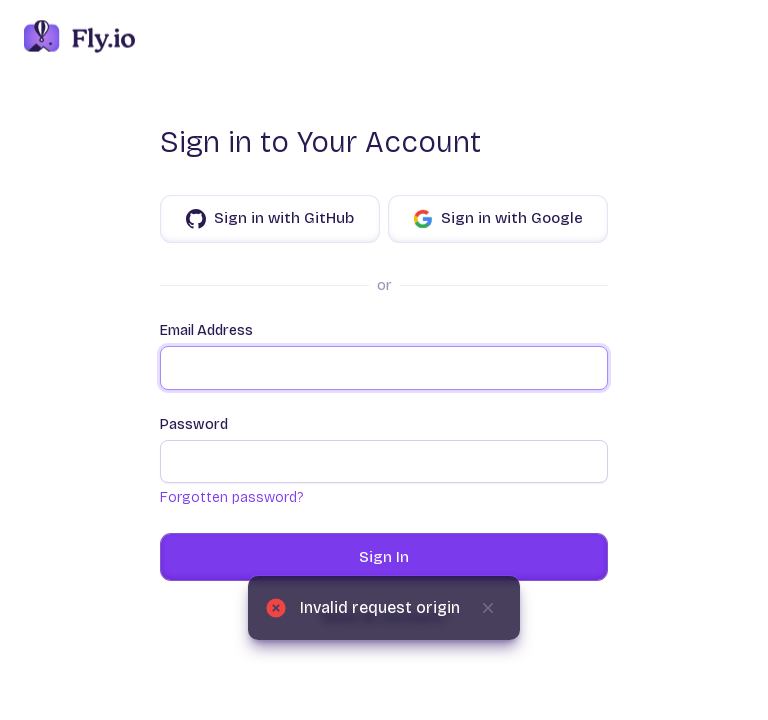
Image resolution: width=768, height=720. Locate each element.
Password (384, 450)
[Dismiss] (488, 608)
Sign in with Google (498, 219)
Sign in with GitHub (270, 219)
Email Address (384, 356)
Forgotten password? (231, 497)
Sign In (384, 557)
